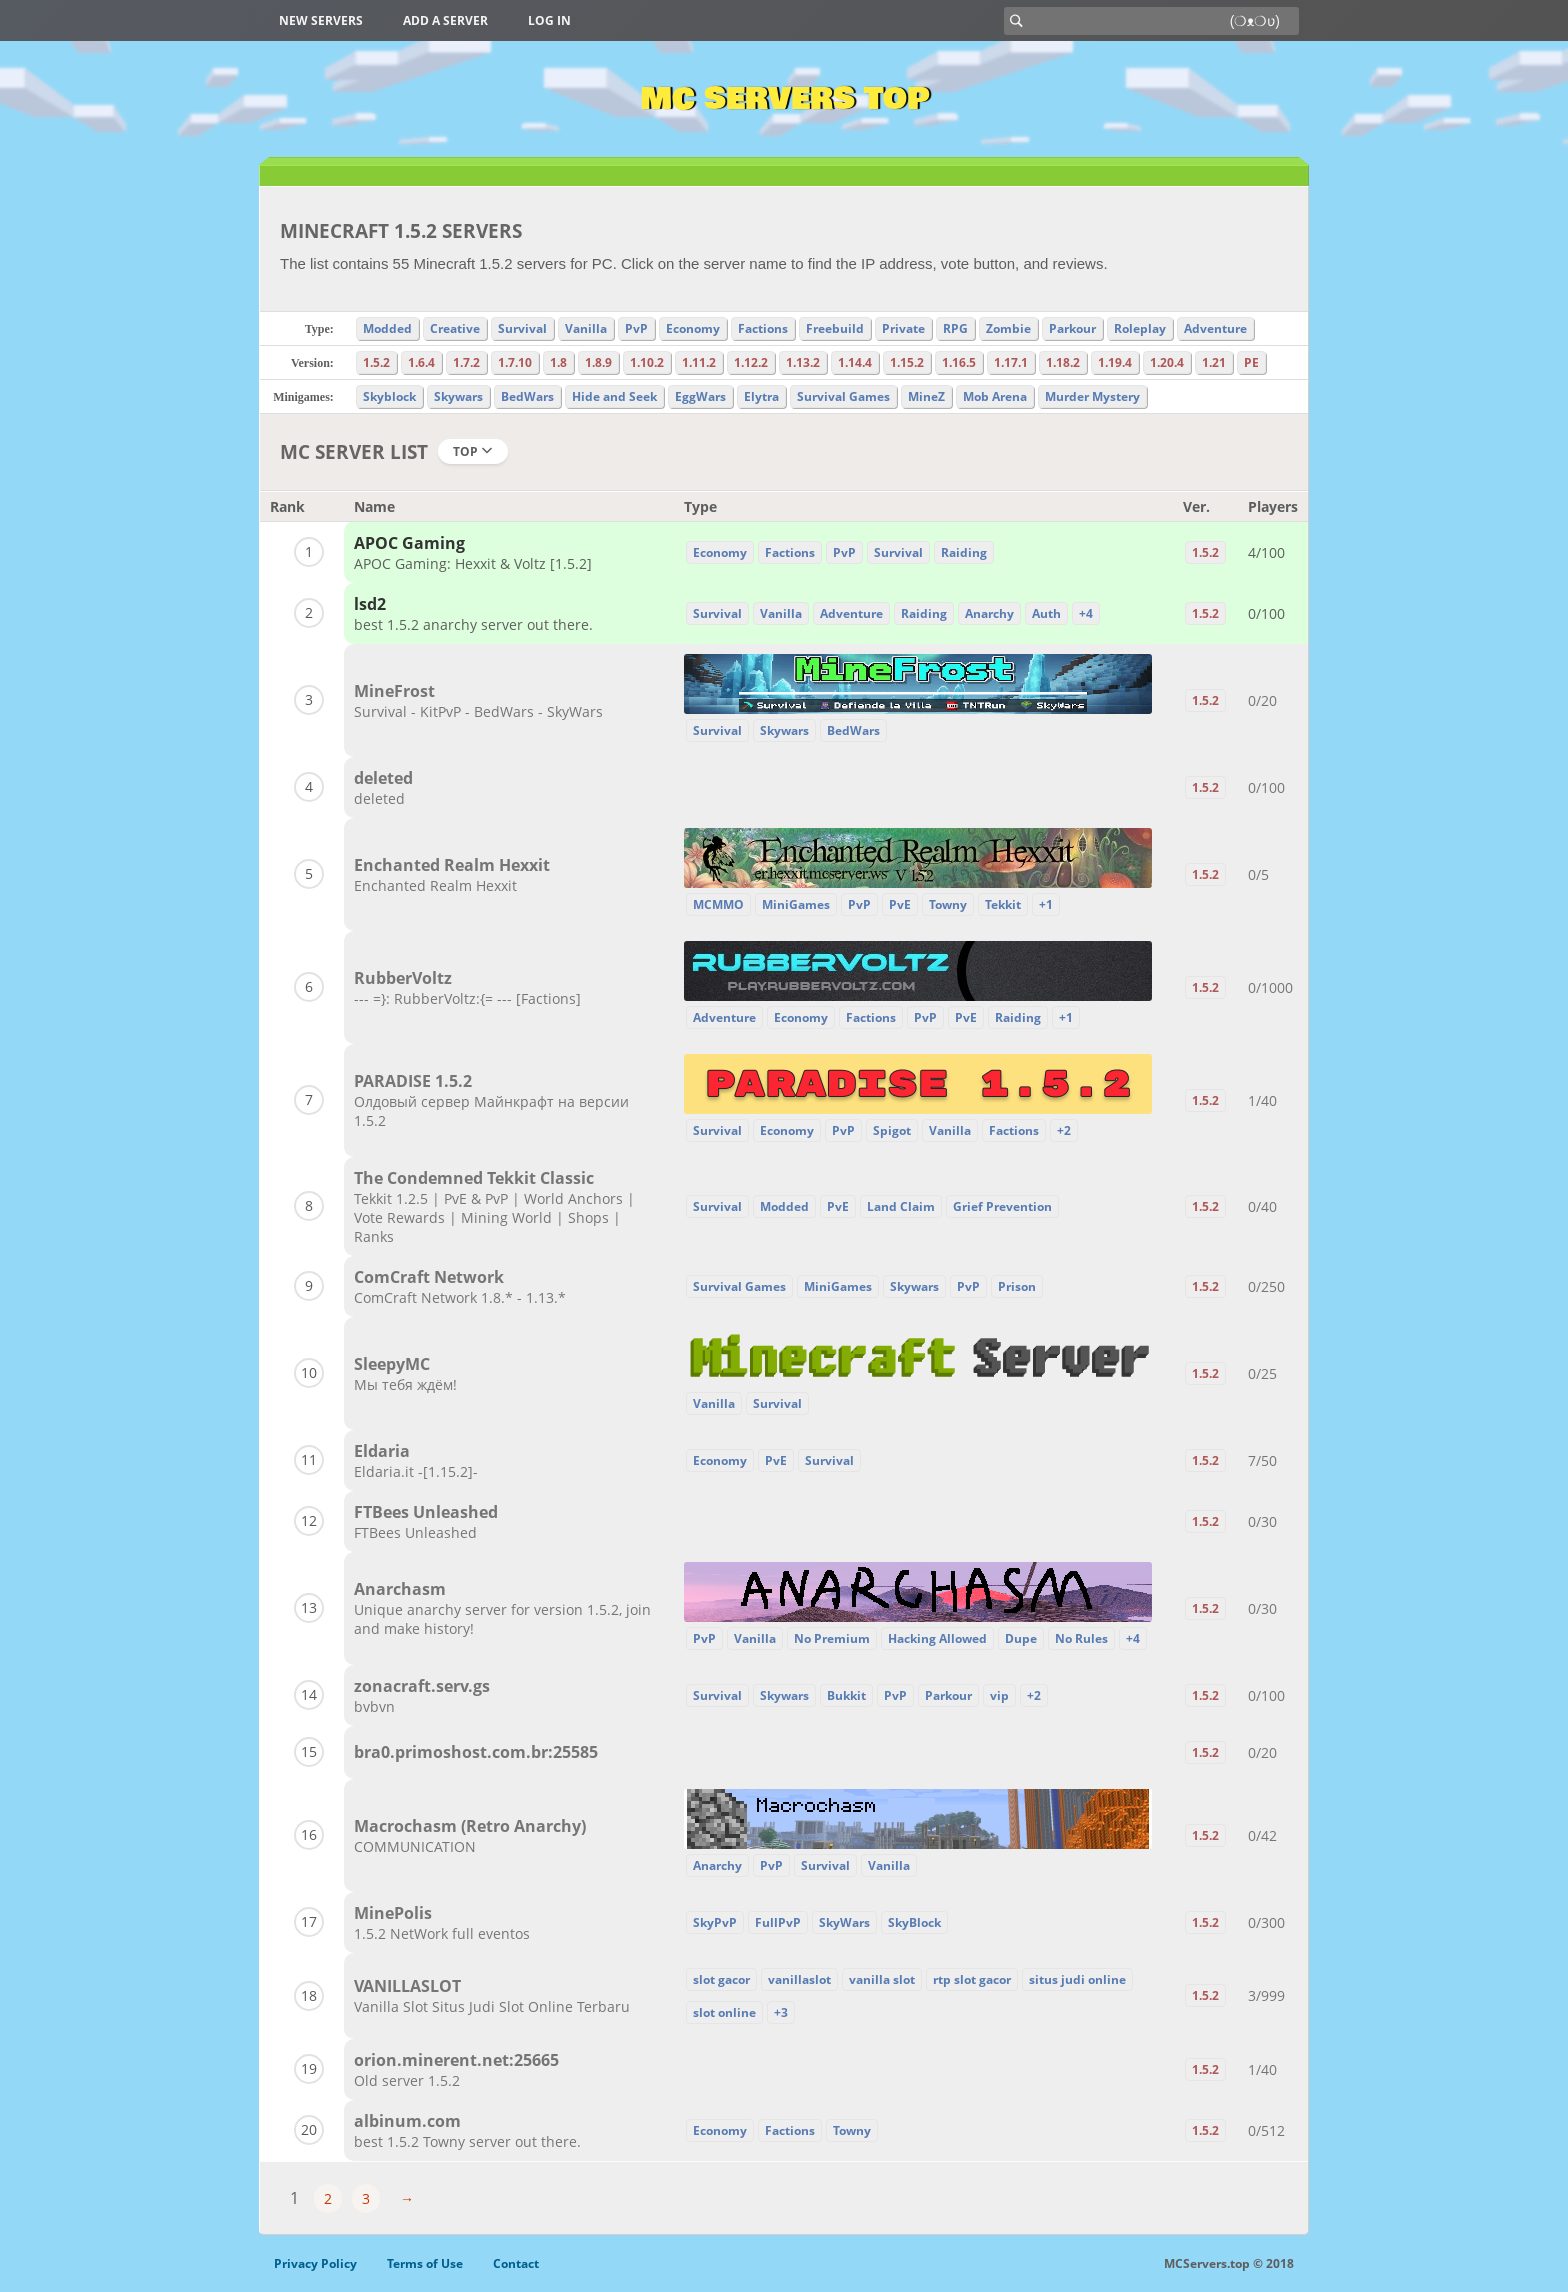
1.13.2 (803, 362)
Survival (522, 328)
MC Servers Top (784, 99)
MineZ (926, 396)
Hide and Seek (614, 396)
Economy (693, 328)
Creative (455, 328)
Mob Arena (995, 396)
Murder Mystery (1092, 396)
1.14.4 (855, 362)
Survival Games (843, 396)
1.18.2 (1063, 362)
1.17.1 (1011, 362)
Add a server (445, 20)
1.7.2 (466, 362)
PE (1251, 362)
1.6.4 (421, 362)
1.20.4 (1167, 362)
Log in (549, 20)
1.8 (558, 362)
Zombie (1008, 328)
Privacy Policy (315, 2263)
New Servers (321, 20)
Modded (387, 328)
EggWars (700, 396)
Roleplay (1140, 328)
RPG (955, 328)
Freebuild (835, 328)
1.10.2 (647, 362)
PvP (636, 328)
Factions (763, 328)
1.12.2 (751, 362)
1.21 (1214, 362)
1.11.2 (699, 362)
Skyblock (389, 396)
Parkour (1072, 328)
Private (903, 328)
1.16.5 (959, 362)
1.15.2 (907, 362)
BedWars (527, 396)
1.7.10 (515, 362)
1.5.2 (376, 362)
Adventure (1215, 328)
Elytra (761, 396)
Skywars (458, 396)
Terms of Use (425, 2263)
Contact (516, 2263)
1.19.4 (1115, 362)
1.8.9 (598, 362)
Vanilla (586, 328)
